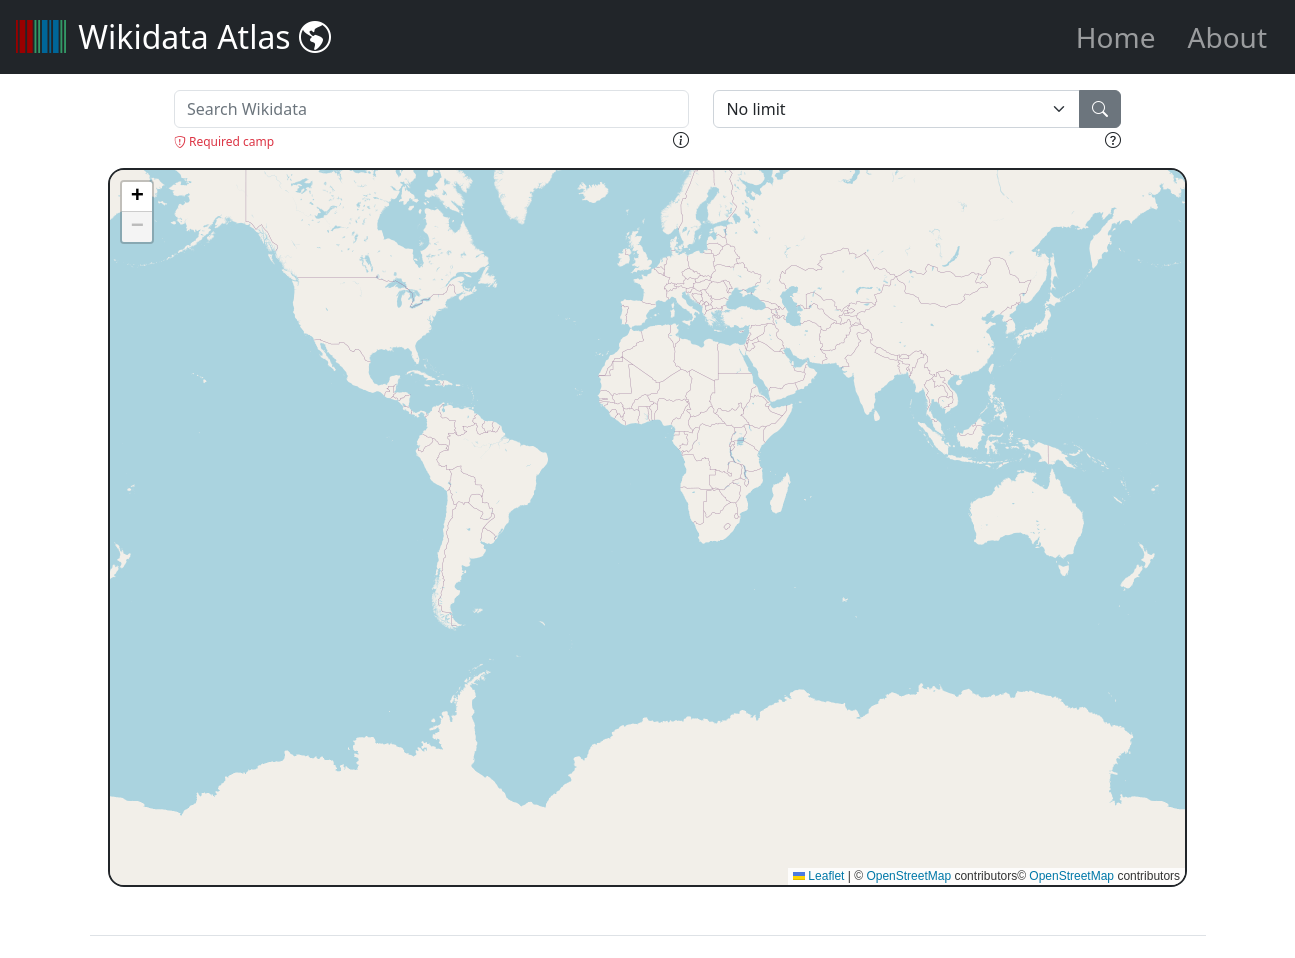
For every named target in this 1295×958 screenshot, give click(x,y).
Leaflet (818, 876)
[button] (137, 197)
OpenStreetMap (908, 876)
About (1227, 37)
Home (1116, 37)
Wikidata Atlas (173, 36)
